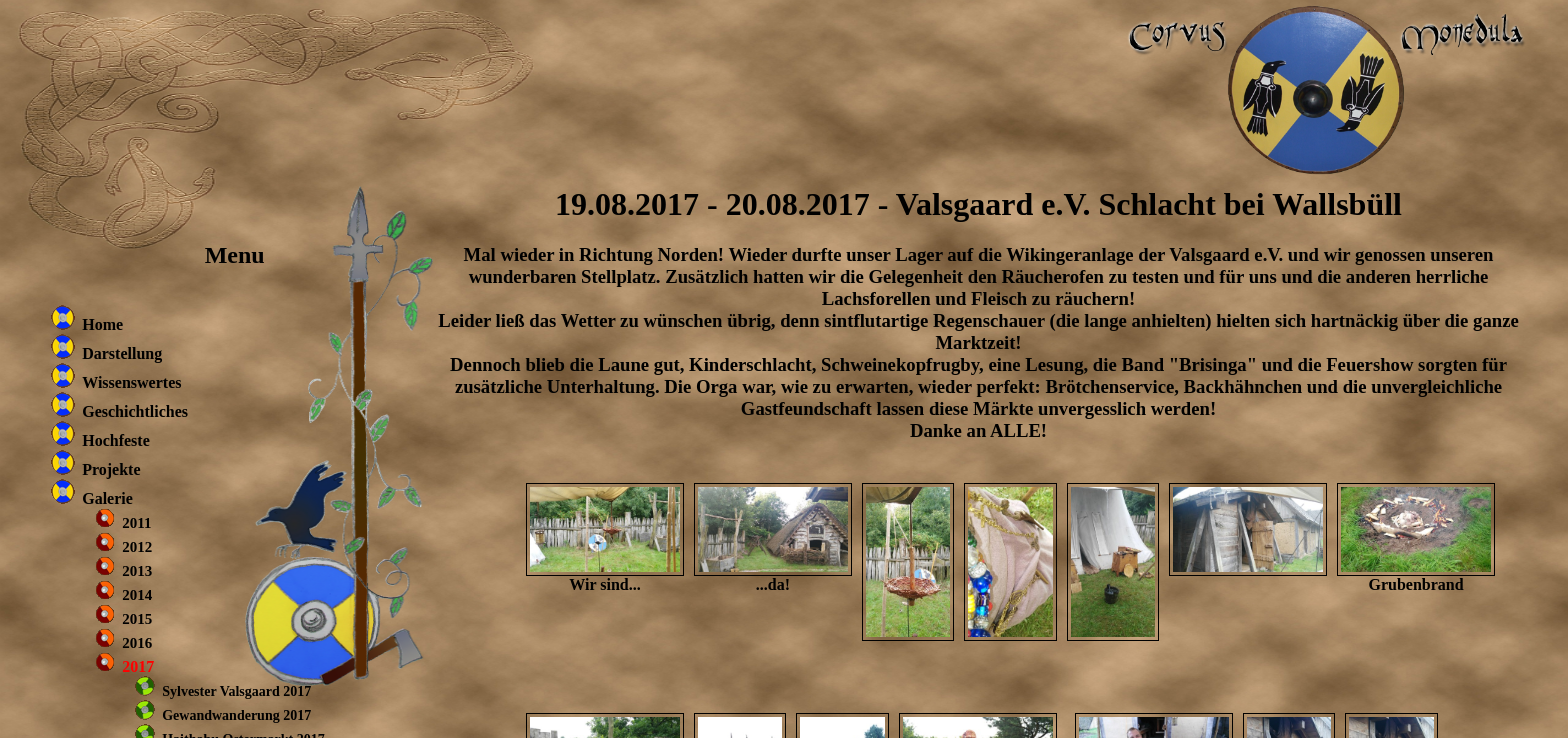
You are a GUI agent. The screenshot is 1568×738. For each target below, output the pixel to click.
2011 (136, 523)
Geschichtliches (135, 411)
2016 (137, 643)
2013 (137, 571)
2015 (137, 619)
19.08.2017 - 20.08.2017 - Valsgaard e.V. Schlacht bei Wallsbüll (978, 204)
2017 (138, 666)
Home (102, 324)
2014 (137, 595)
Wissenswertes (131, 382)
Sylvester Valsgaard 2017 (236, 691)
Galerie (107, 498)
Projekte (111, 469)
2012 (137, 547)
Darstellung (122, 353)
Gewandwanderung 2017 (236, 715)
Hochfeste (116, 440)
